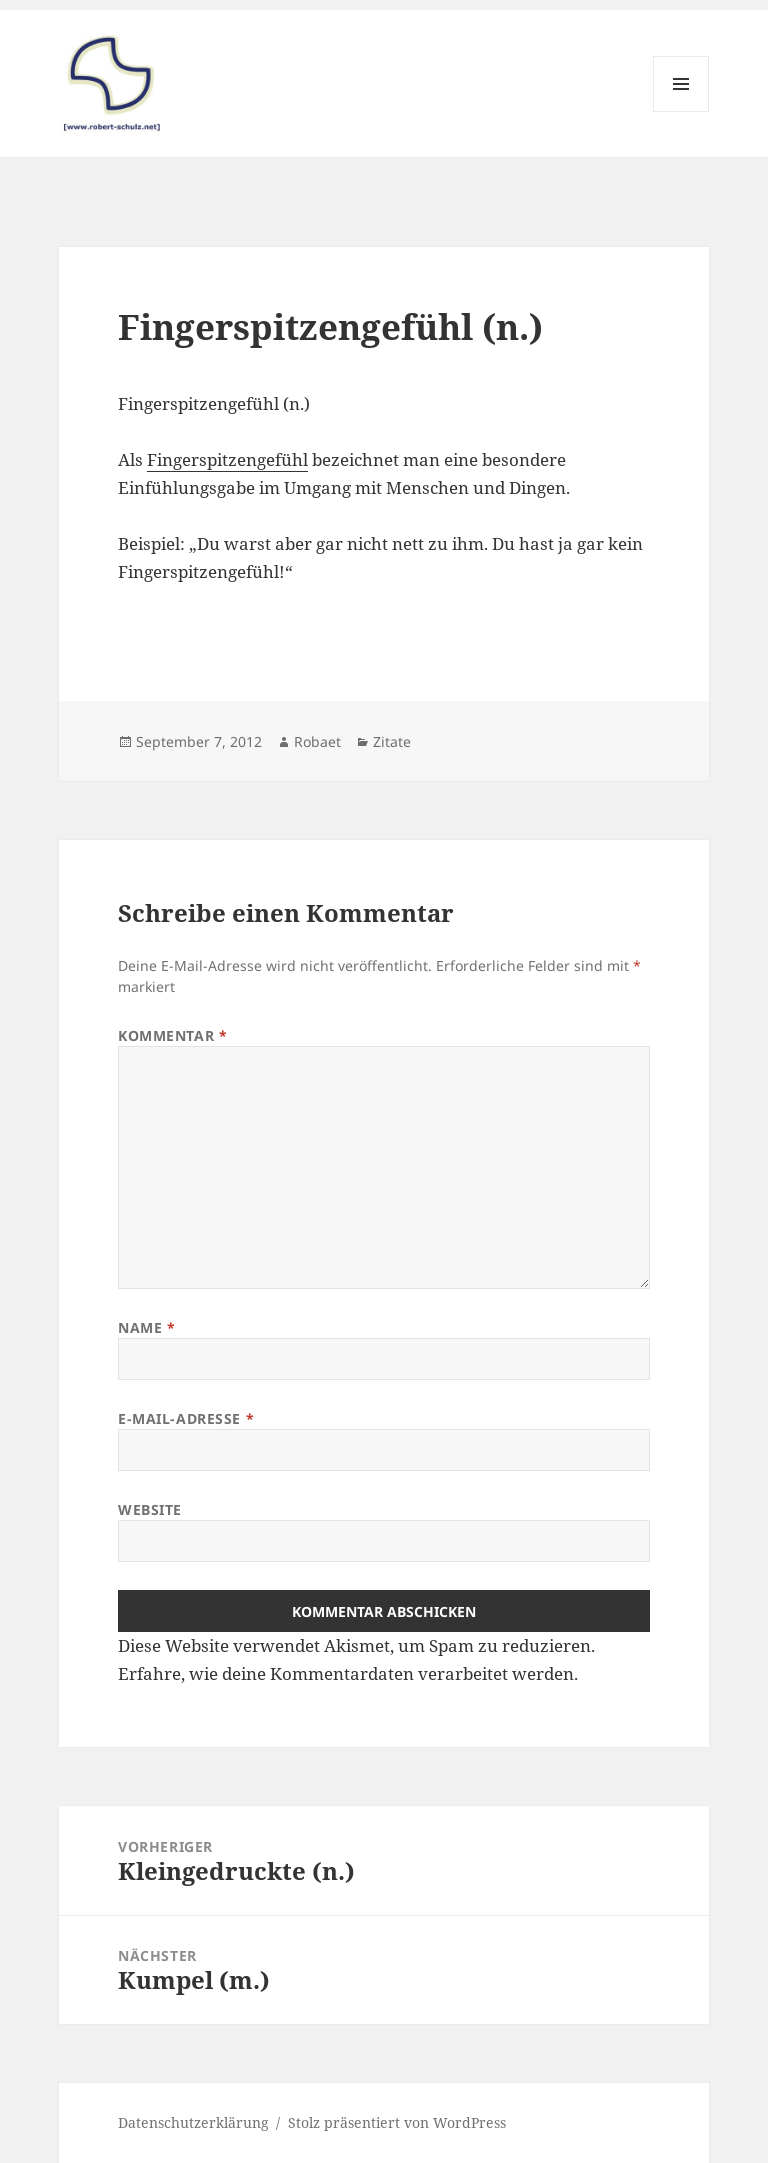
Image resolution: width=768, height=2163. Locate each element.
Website (150, 1509)
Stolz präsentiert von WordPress (397, 2122)
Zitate (392, 741)
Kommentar (172, 1035)
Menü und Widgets (681, 111)
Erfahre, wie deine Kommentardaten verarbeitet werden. (348, 1673)
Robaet (317, 741)
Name (146, 1327)
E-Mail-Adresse (186, 1418)
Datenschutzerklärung (193, 2122)
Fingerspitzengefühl (227, 459)
